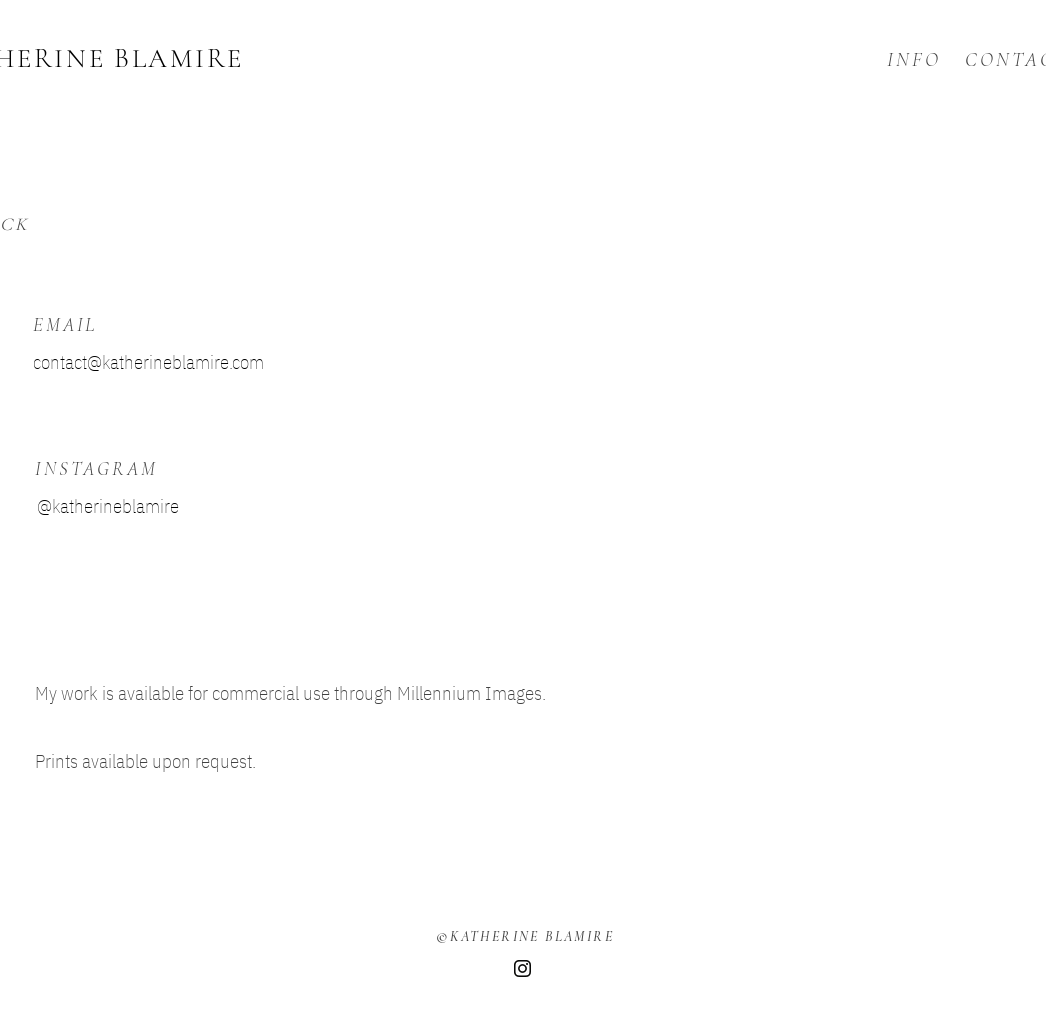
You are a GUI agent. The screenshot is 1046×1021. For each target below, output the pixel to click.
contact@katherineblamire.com (148, 362)
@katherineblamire (108, 506)
